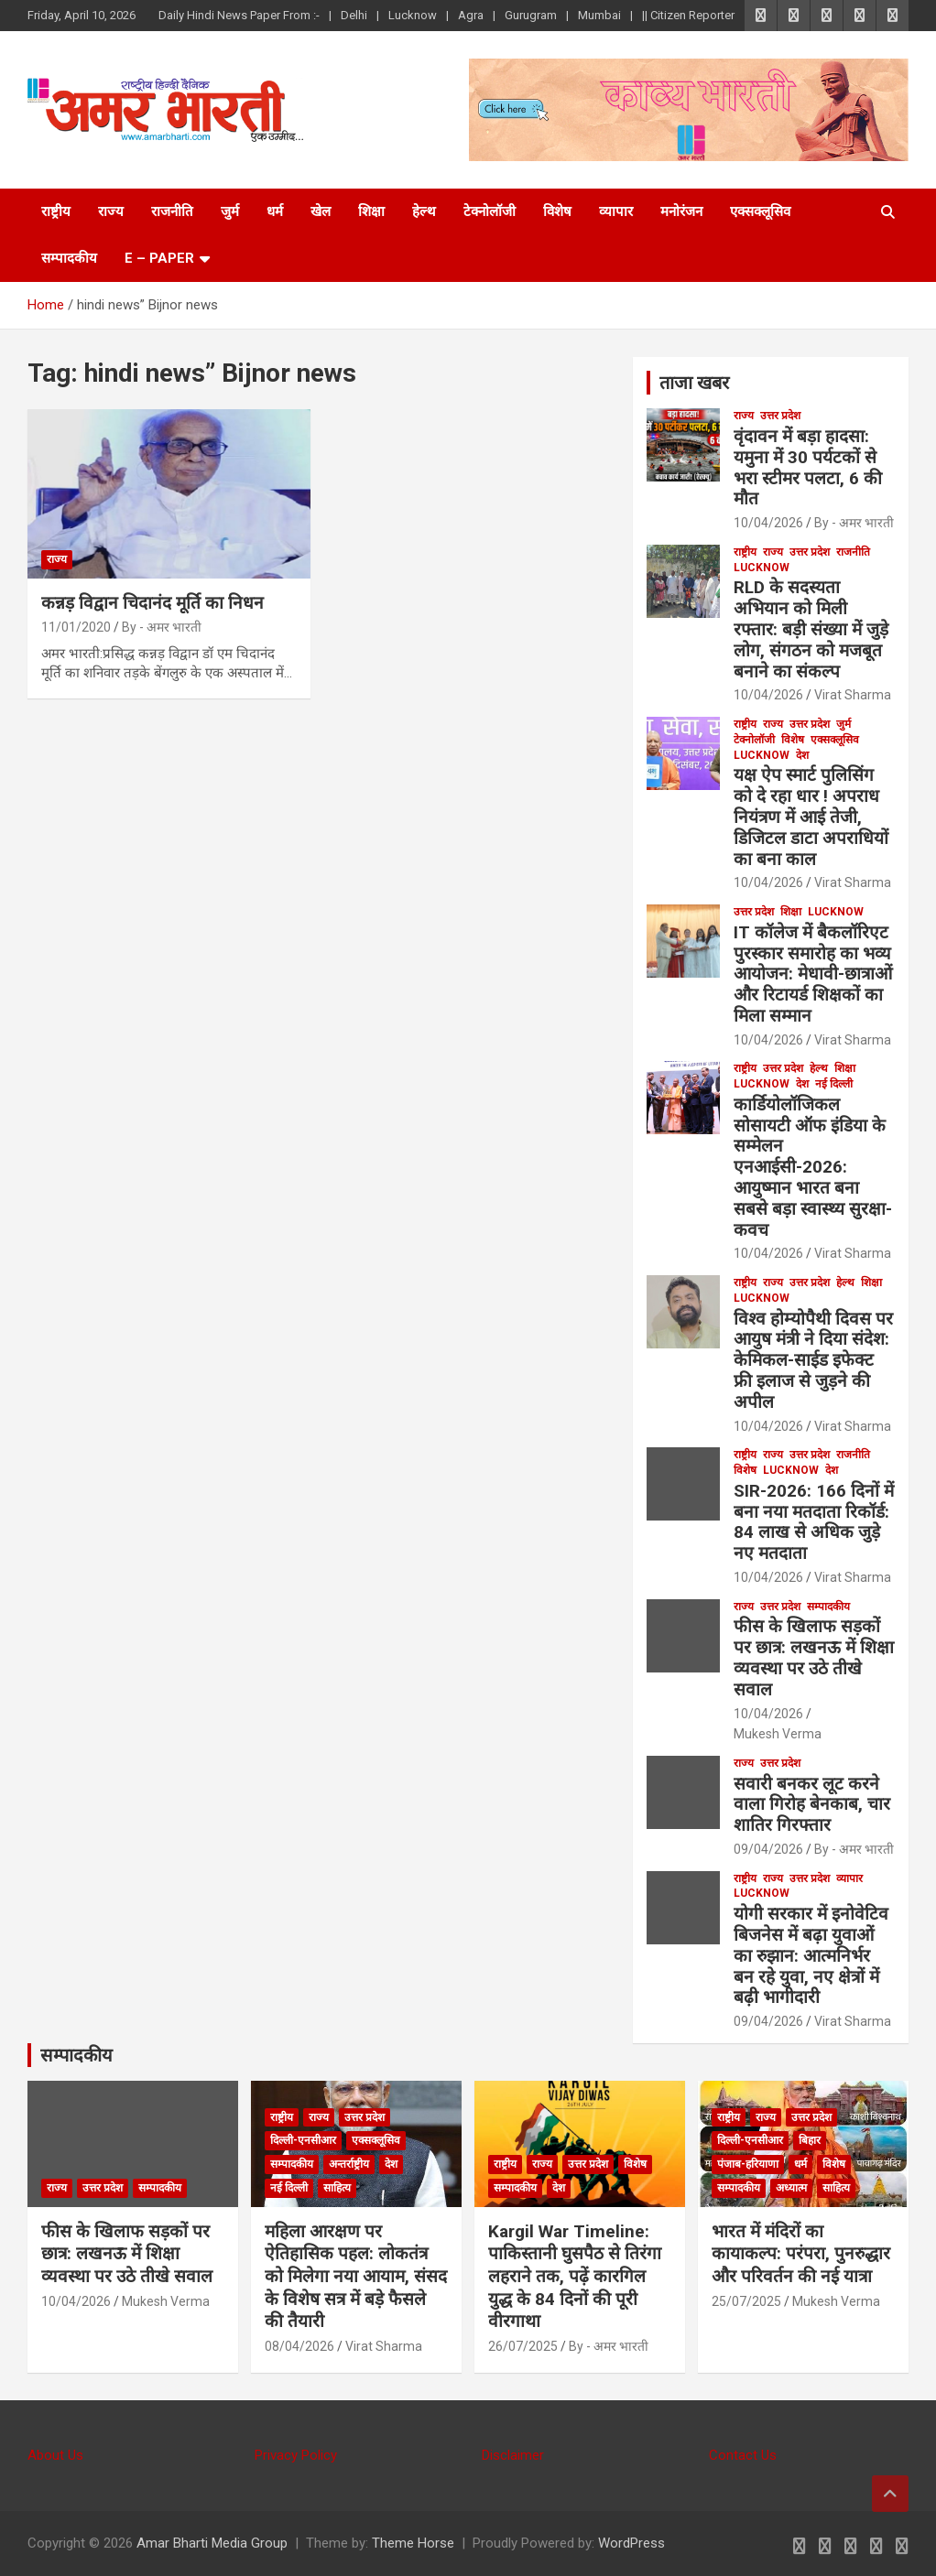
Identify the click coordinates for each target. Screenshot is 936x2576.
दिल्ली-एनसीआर (303, 2140)
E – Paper (159, 258)
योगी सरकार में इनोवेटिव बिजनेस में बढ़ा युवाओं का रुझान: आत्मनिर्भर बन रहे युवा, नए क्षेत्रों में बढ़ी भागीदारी (811, 1955)
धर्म (275, 211)
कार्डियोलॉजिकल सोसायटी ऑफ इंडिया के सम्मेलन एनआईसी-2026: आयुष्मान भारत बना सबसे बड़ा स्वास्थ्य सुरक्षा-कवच (813, 1167)
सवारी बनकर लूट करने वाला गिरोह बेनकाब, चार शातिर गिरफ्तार (812, 1804)
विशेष (557, 211)
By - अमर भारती (161, 627)
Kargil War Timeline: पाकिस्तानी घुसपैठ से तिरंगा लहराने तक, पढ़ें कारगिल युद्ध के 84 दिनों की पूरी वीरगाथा (574, 2276)
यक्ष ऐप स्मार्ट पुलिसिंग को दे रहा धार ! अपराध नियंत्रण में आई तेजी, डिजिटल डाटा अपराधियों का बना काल (811, 816)
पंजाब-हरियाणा (747, 2164)
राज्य (111, 211)
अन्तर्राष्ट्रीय (349, 2164)
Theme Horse (413, 2543)
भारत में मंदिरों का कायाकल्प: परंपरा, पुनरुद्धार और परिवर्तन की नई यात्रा (801, 2254)
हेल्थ (424, 211)
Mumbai (599, 15)
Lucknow (412, 15)
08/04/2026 (299, 2346)
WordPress (631, 2543)
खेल (320, 211)
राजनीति (172, 211)
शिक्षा (371, 211)
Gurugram (531, 15)
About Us (55, 2455)
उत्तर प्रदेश (780, 415)
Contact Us (743, 2455)
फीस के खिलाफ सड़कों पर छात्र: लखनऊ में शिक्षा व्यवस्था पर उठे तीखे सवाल (814, 1657)
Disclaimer (513, 2455)
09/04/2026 (768, 1849)
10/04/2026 (768, 522)
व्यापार (616, 211)
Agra (471, 15)
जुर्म (230, 211)
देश (802, 755)
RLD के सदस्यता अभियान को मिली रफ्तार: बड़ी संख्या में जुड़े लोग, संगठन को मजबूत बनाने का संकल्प (811, 629)
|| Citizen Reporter (688, 15)
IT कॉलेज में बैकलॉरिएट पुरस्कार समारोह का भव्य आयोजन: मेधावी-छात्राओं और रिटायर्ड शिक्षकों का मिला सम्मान (813, 974)
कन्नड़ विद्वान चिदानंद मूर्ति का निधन (152, 602)
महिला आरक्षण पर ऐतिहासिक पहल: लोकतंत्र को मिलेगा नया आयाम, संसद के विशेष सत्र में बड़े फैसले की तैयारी (356, 2276)
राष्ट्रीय (56, 211)
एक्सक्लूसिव (760, 211)
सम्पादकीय (69, 258)
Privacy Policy (296, 2455)
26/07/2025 (523, 2346)
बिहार (810, 2140)
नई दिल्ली (834, 1083)
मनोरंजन (681, 211)
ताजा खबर (694, 383)
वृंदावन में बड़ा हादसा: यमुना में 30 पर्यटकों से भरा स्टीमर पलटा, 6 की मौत (808, 467)
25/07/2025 (746, 2301)
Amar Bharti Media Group (212, 2543)
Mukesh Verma (778, 1733)
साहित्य (337, 2187)
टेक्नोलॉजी (489, 211)
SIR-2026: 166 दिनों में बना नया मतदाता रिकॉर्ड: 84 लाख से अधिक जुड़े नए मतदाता (814, 1522)
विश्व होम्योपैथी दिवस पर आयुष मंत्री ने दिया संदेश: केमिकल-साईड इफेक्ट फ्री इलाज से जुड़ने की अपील (813, 1360)
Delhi (354, 15)
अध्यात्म (791, 2187)
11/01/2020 (76, 627)
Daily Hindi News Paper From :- (239, 15)
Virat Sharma (852, 694)
